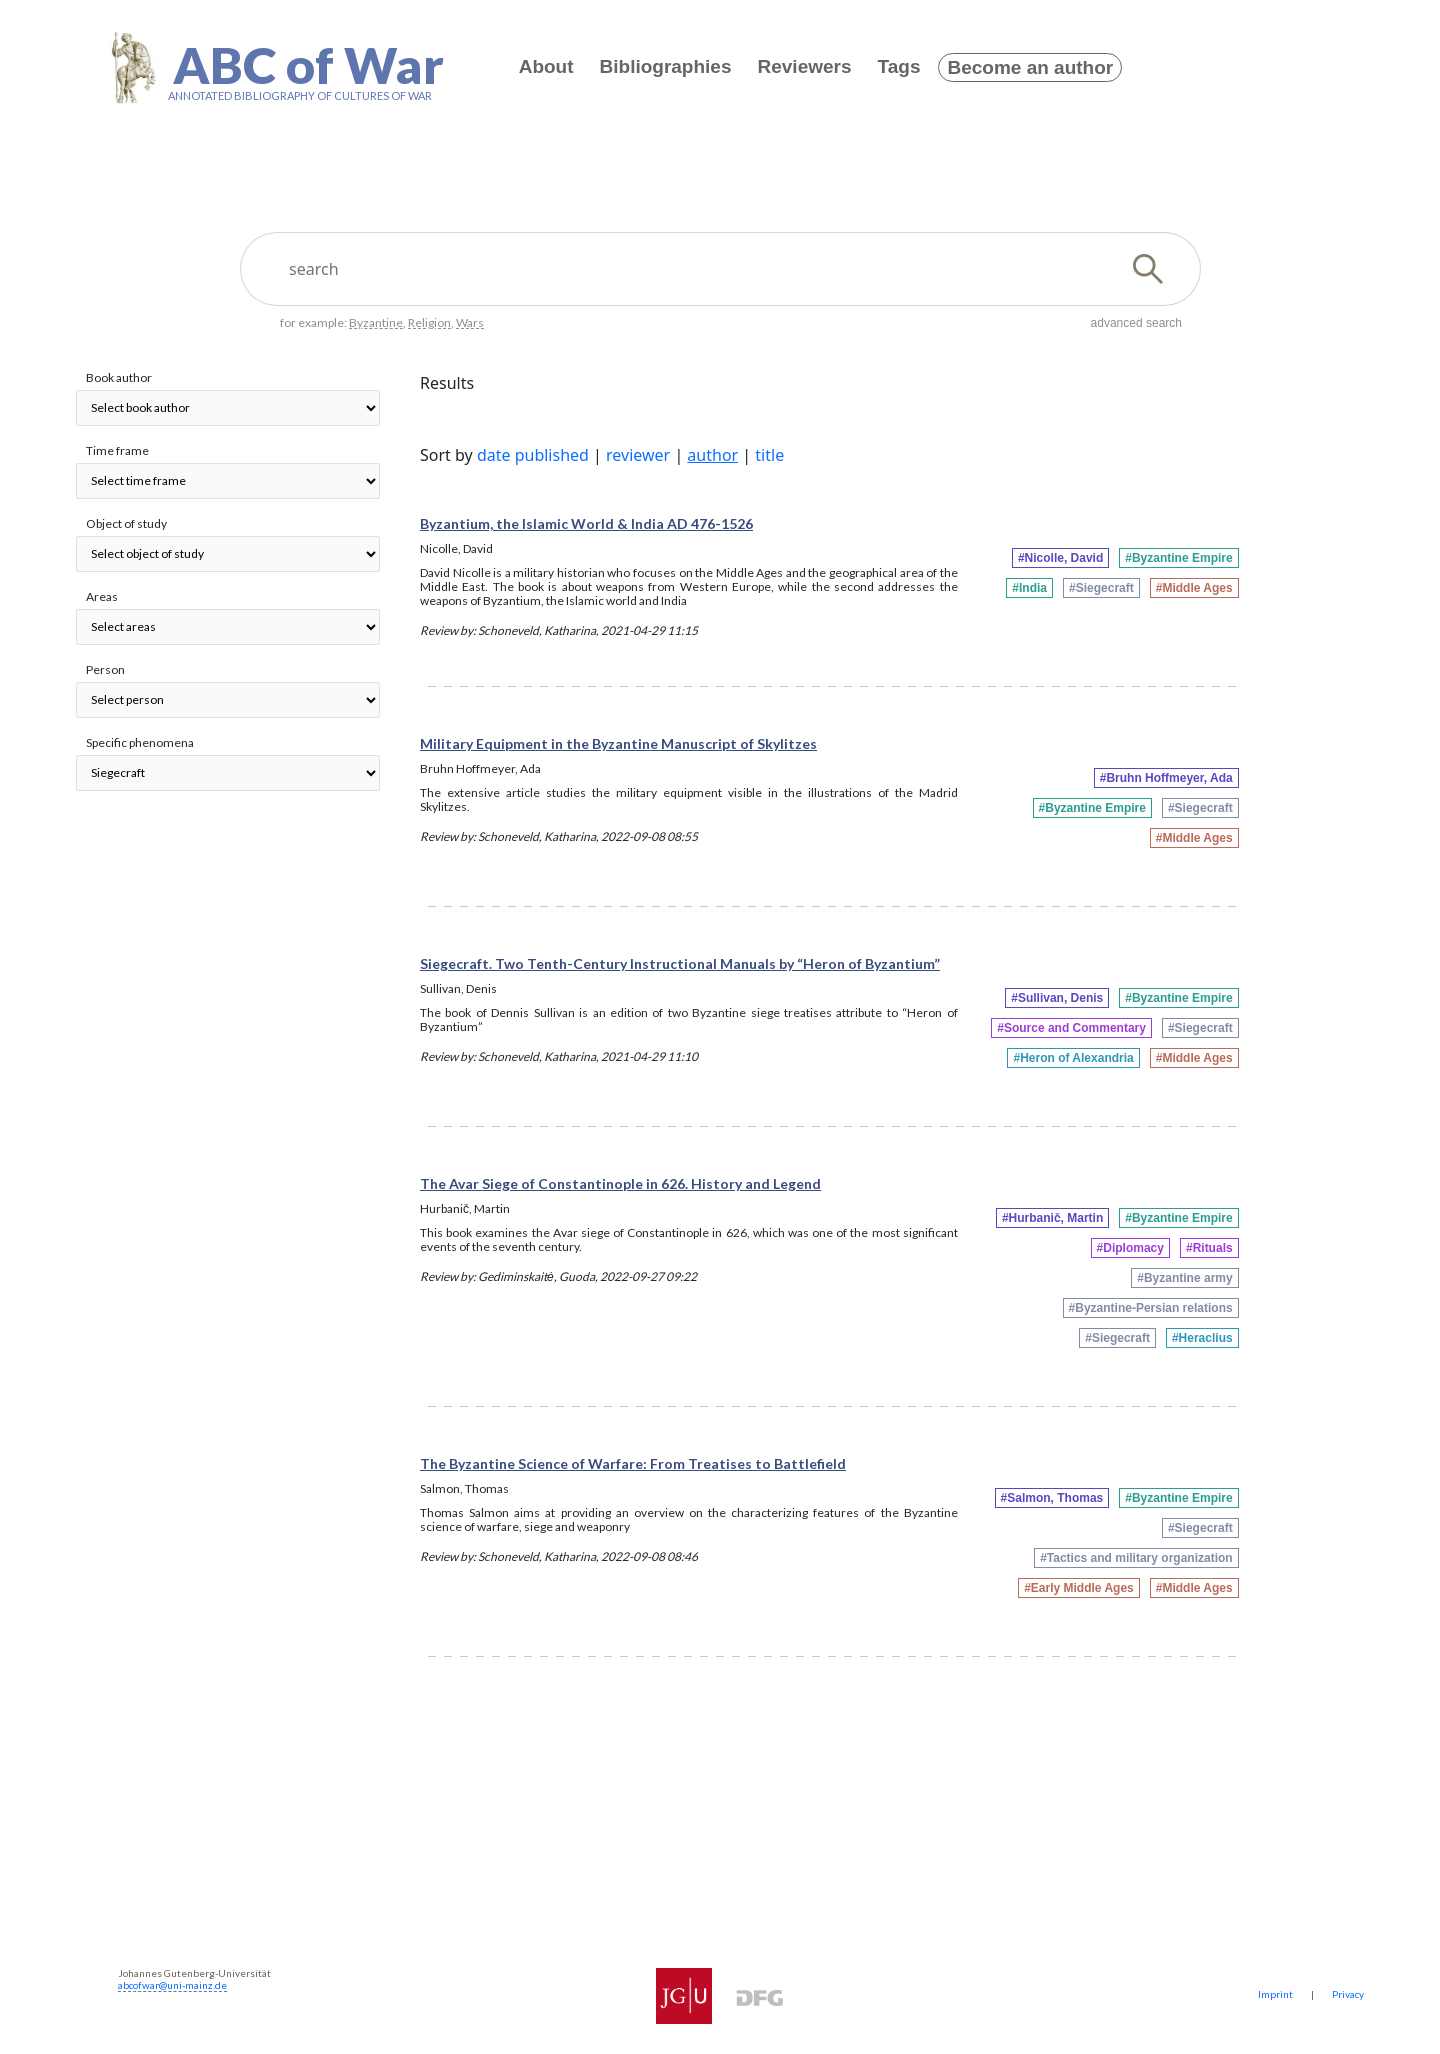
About (546, 66)
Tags (899, 66)
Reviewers (805, 66)
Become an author (1030, 67)
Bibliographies (666, 66)
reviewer (638, 455)
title (769, 455)
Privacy (1348, 1994)
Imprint (1275, 1994)
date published (533, 455)
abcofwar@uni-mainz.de (172, 1985)
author (712, 455)
